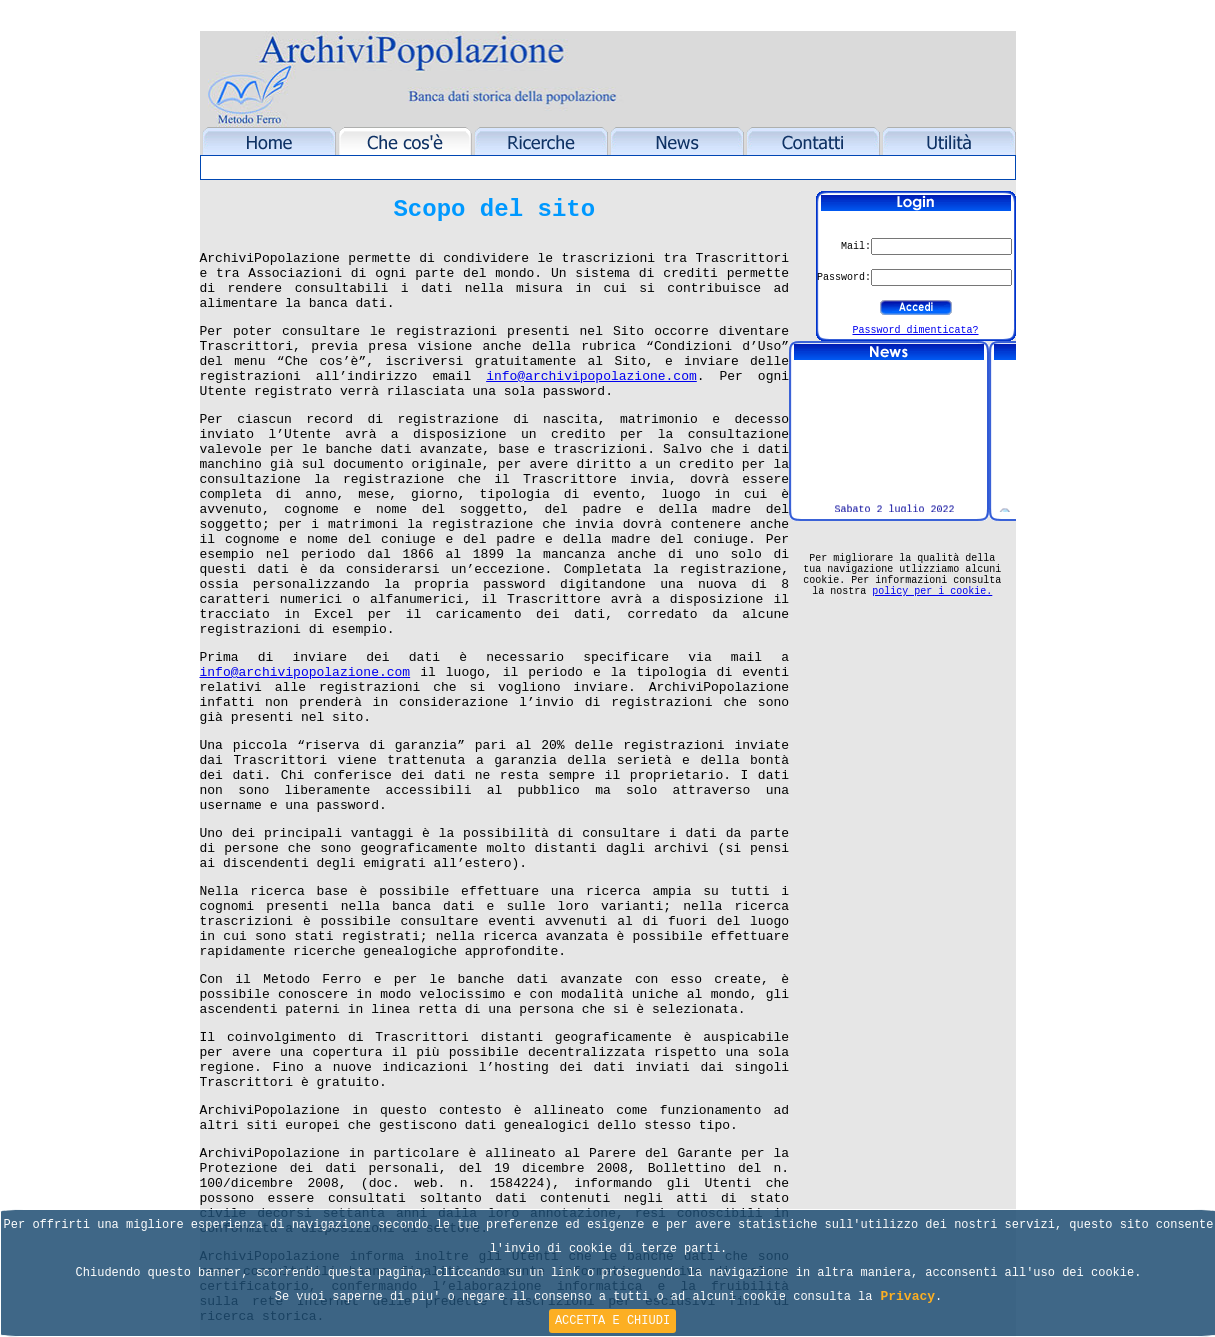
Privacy (907, 1296)
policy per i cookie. (932, 591)
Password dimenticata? (915, 330)
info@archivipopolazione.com (591, 376)
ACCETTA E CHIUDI (612, 1321)
